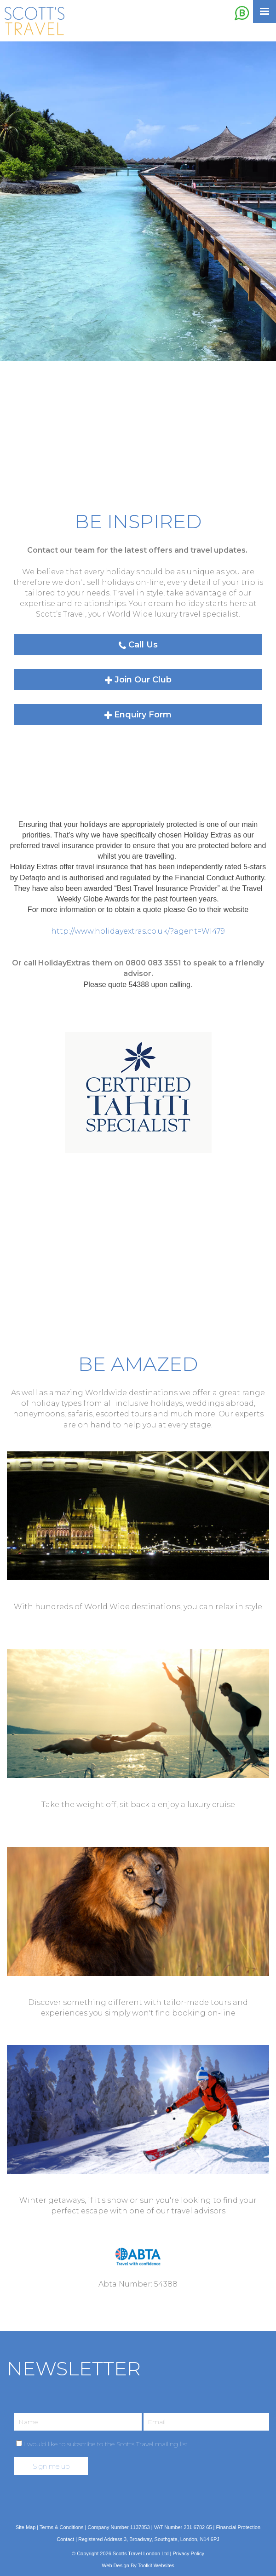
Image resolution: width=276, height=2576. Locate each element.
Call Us (138, 645)
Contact (65, 2539)
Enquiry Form (138, 715)
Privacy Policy (188, 2553)
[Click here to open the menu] (264, 11)
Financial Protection (238, 2527)
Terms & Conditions (61, 2527)
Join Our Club (138, 680)
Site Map (25, 2527)
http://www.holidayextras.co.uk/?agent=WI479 (138, 931)
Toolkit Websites (156, 2565)
